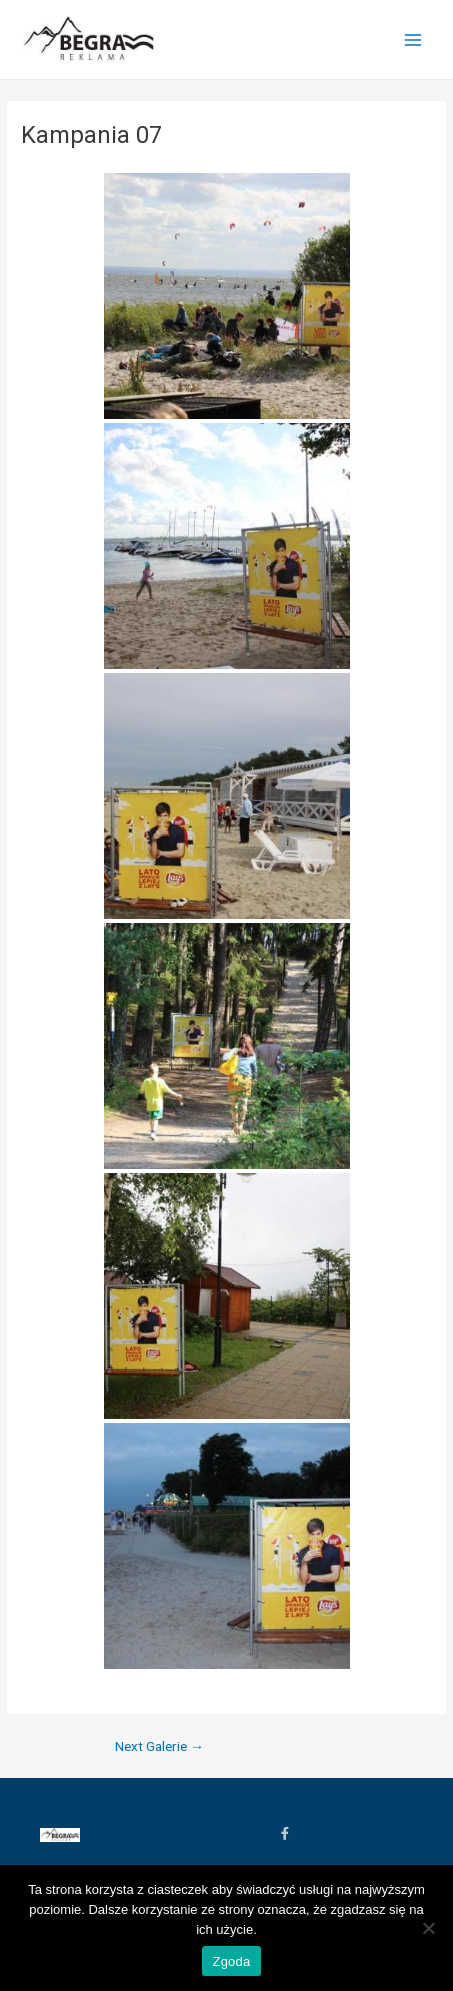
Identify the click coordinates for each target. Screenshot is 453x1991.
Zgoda (231, 1961)
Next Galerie (159, 1747)
